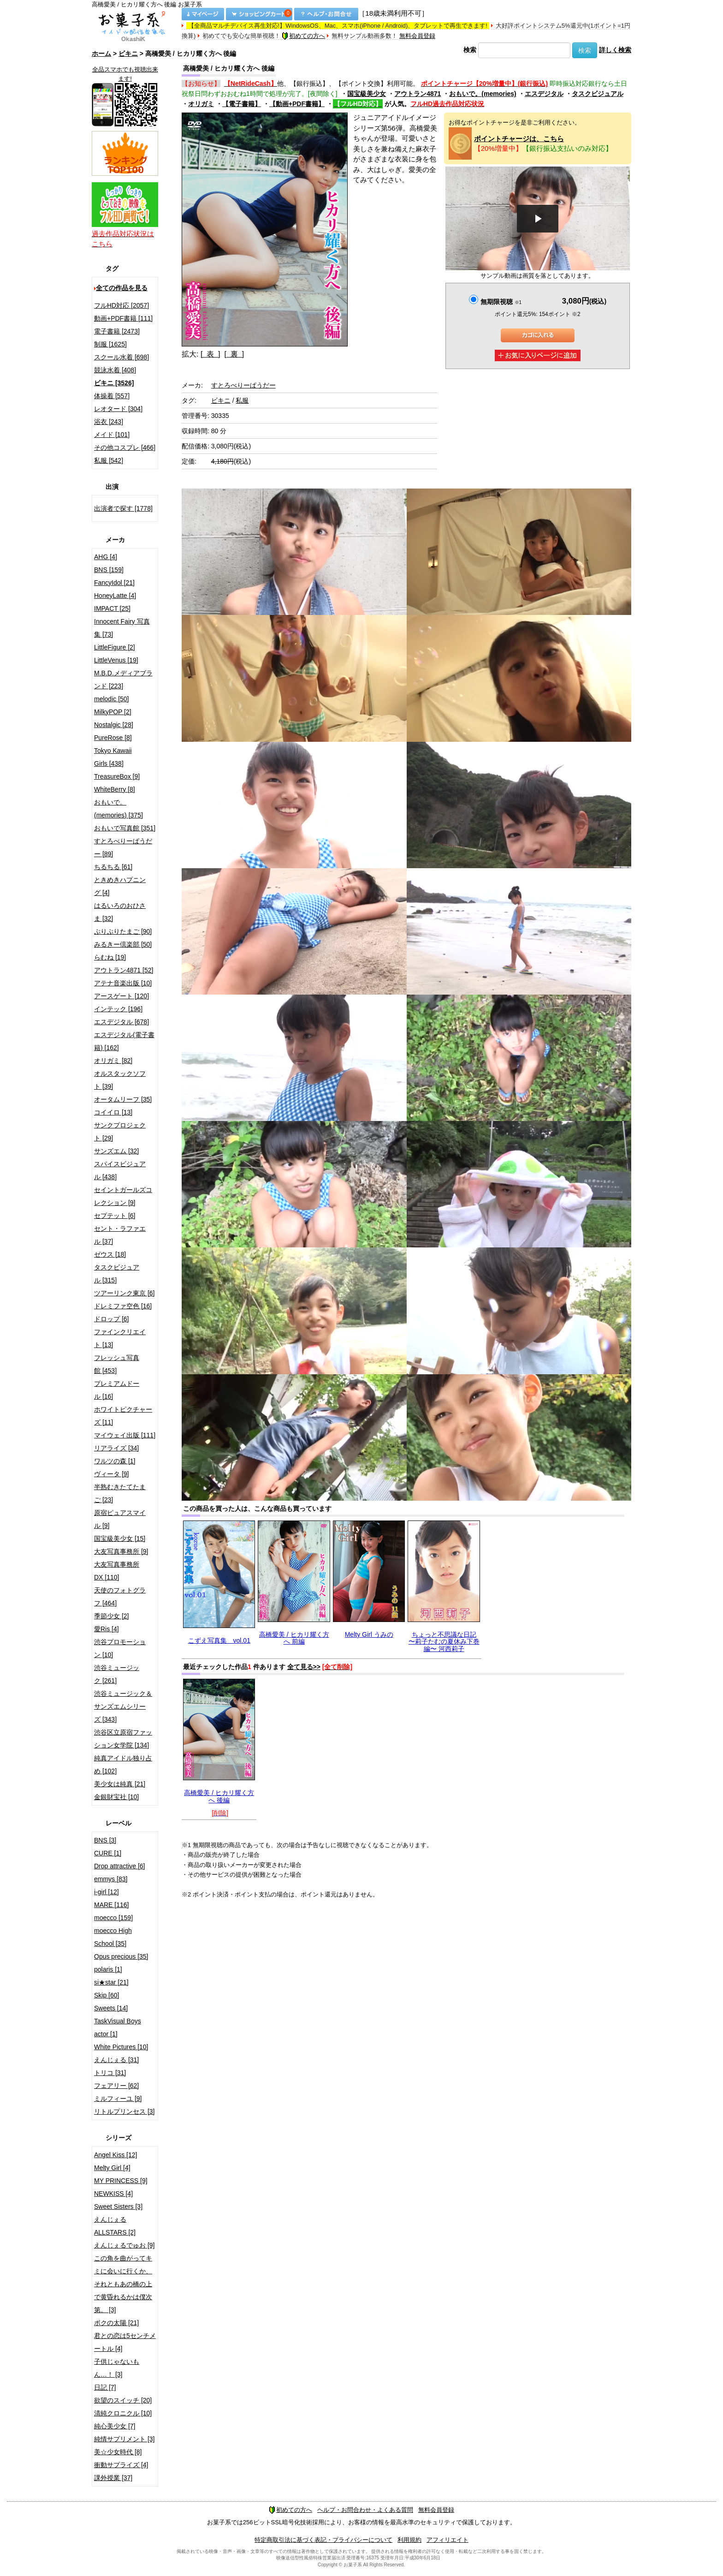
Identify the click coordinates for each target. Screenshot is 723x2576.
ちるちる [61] (113, 867)
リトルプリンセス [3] (124, 2111)
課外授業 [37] (113, 2477)
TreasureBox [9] (117, 776)
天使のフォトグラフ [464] (120, 1596)
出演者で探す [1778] (123, 508)
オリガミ (201, 103)
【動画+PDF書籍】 (297, 103)
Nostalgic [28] (113, 724)
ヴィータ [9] (111, 1474)
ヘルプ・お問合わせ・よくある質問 (365, 2509)
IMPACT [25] (112, 608)
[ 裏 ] (234, 354)
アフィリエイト (447, 2539)
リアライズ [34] (116, 1448)
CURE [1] (107, 1853)
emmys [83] (110, 1879)
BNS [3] (105, 1840)
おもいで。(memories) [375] (118, 809)
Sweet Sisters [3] (118, 2206)
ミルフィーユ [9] (118, 2098)
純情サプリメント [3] (124, 2439)
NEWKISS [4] (113, 2193)
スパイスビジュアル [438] (120, 1170)
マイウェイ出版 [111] (124, 1435)
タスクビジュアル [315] (116, 1274)
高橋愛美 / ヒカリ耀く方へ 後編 (219, 1796)
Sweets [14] (111, 2008)
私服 (242, 400)
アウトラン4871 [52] (123, 970)
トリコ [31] (110, 2072)
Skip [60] (106, 1995)
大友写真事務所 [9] (121, 1551)
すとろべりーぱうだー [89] (123, 847)
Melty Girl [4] (112, 2167)
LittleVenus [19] (116, 660)
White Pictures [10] (121, 2047)
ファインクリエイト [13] (120, 1338)
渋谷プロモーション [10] (120, 1648)
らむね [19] (110, 957)
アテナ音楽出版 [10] (123, 983)
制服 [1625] (110, 344)
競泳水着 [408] (115, 370)
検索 (469, 50)
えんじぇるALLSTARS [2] (115, 2226)
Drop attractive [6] (119, 1866)
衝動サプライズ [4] (121, 2465)
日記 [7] (105, 2387)
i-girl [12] (106, 1892)
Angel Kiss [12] (115, 2155)
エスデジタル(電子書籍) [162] (124, 1041)
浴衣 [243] (108, 421)
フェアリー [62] (116, 2085)
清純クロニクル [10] (123, 2413)
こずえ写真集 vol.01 (219, 1640)
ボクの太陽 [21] (116, 2322)
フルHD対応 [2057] (121, 305)
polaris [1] (108, 1969)
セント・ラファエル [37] (120, 1235)
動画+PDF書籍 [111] (123, 318)
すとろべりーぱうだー (243, 385)
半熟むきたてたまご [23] (120, 1493)
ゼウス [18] (110, 1254)
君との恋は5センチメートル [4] (125, 2342)
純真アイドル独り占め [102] (123, 1764)
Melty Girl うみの (369, 1634)
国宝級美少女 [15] (119, 1538)
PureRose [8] (113, 737)
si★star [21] (111, 1982)
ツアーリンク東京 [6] (124, 1293)
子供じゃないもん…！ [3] (116, 2368)
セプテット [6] (114, 1215)
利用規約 (409, 2539)
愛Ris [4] (106, 1629)
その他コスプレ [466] (124, 447)
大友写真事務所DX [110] (116, 1571)
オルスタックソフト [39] (120, 1080)
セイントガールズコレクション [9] (123, 1196)
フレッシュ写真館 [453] (116, 1364)
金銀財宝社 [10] (116, 1797)
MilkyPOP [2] (112, 712)
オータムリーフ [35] (123, 1099)
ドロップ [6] (111, 1319)
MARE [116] (111, 1904)
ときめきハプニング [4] (120, 886)
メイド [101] (112, 434)
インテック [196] (118, 1009)
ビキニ (128, 53)
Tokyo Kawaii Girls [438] (113, 757)
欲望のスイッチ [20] (123, 2400)
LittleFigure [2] (114, 647)
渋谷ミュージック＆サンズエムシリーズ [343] (123, 1706)
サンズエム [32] (116, 1151)
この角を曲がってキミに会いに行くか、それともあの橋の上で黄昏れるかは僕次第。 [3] (123, 2284)
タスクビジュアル (597, 93)
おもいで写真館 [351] (124, 828)
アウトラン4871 (417, 93)
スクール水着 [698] (121, 357)
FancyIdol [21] (114, 582)
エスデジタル (544, 93)
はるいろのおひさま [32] (120, 912)
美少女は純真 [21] (119, 1784)
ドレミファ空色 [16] (123, 1306)
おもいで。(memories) (482, 93)
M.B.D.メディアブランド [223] (123, 679)
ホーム (101, 53)
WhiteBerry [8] (114, 789)
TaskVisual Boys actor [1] (117, 2027)
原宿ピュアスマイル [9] (120, 1519)
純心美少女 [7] (114, 2426)
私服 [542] (108, 460)
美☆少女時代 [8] (118, 2452)
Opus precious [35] (121, 1956)
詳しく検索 (615, 50)
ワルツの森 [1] (114, 1461)
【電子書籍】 (241, 103)
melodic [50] (111, 699)
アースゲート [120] (121, 996)
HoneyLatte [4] (115, 595)
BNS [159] (109, 569)
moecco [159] (113, 1917)
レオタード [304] (118, 408)
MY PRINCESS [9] (121, 2180)
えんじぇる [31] (116, 2059)
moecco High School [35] (113, 1937)
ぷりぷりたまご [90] (123, 931)
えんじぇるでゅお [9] (124, 2245)
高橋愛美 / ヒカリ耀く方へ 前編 (294, 1638)
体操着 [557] (112, 396)
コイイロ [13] (113, 1112)
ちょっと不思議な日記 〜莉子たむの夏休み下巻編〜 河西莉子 (444, 1641)
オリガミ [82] (113, 1060)
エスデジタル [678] (121, 1022)
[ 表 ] (210, 354)
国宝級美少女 (366, 93)
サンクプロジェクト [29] (120, 1131)
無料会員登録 (417, 35)
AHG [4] (105, 557)
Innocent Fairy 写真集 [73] (122, 628)
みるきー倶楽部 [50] (123, 944)
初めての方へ (303, 35)
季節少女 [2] (111, 1616)
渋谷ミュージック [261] (116, 1674)
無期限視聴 (501, 301)
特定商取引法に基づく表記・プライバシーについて (323, 2539)
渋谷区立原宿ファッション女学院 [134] (123, 1739)
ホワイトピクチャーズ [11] (123, 1416)
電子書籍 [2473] (117, 331)
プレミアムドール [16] (116, 1390)
